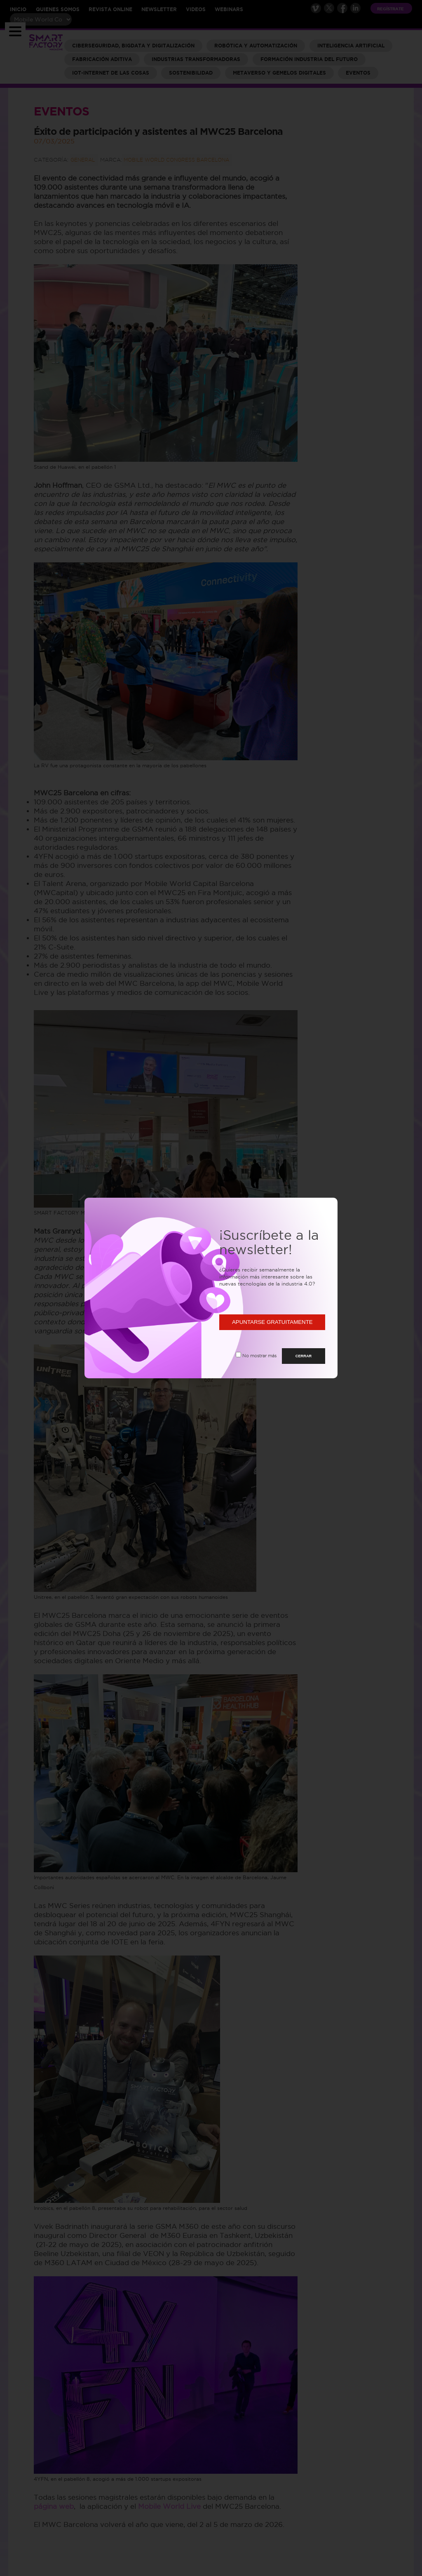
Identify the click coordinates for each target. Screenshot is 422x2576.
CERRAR (303, 1356)
